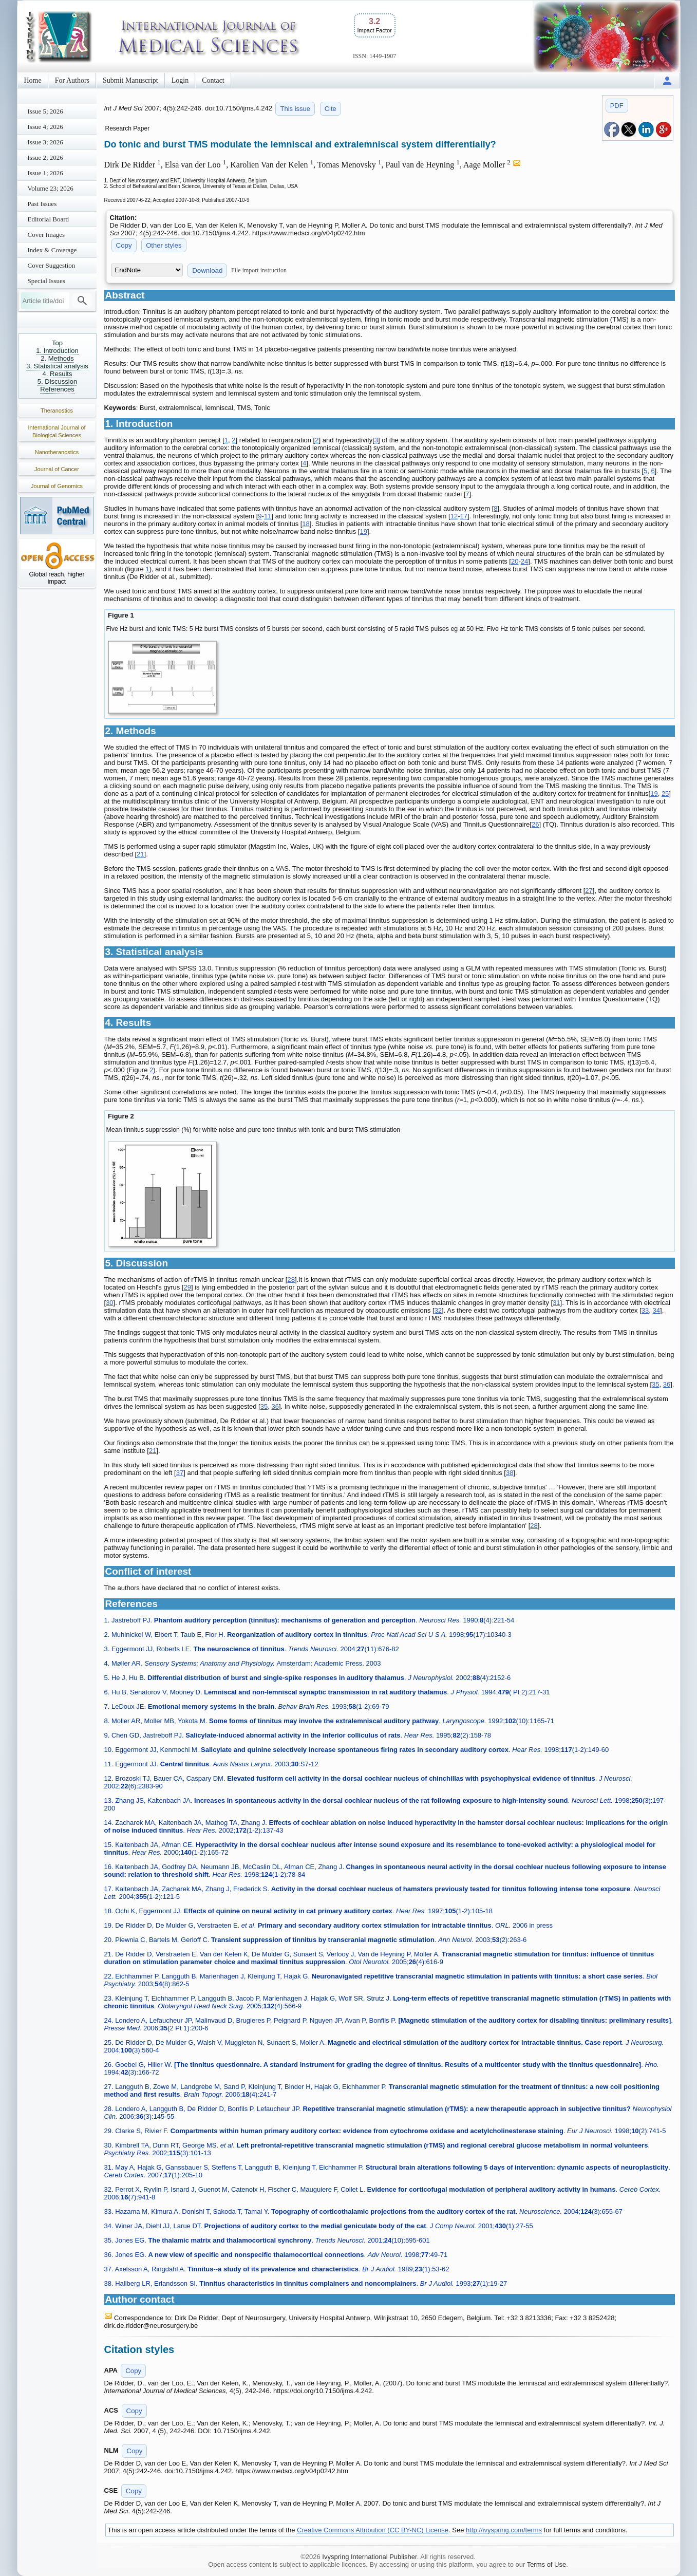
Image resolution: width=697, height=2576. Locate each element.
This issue (295, 109)
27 (588, 890)
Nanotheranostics (57, 452)
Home (33, 80)
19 (363, 531)
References (57, 389)
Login (180, 80)
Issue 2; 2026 (45, 157)
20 (514, 561)
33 (645, 1310)
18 (305, 524)
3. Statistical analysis (57, 366)
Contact (213, 80)
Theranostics (57, 410)
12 (454, 516)
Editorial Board (48, 219)
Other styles (163, 245)
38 (509, 1473)
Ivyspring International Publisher (369, 2557)
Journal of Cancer (56, 469)
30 (109, 1302)
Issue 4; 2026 (45, 126)
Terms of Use (547, 2564)
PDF (617, 105)
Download (207, 270)
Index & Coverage (52, 250)
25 (665, 793)
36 (666, 1384)
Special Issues (46, 281)
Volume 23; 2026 (50, 188)
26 (535, 824)
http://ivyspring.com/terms (504, 2530)
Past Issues (42, 204)
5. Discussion (57, 381)
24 (524, 561)
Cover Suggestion (52, 265)
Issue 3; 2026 (45, 142)
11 (267, 516)
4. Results (57, 374)
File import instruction (259, 270)
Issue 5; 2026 (45, 111)
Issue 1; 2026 (45, 173)
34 (656, 1310)
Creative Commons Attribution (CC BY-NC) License (372, 2530)
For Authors (72, 80)
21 (140, 854)
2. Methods (57, 358)
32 (438, 1310)
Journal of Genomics (57, 486)
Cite (330, 109)
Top (57, 343)
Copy (124, 245)
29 (187, 1287)
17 (463, 516)
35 (655, 1384)
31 (556, 1302)
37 (179, 1473)
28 (290, 1279)
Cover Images (46, 234)
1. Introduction (57, 350)
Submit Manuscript (130, 80)
